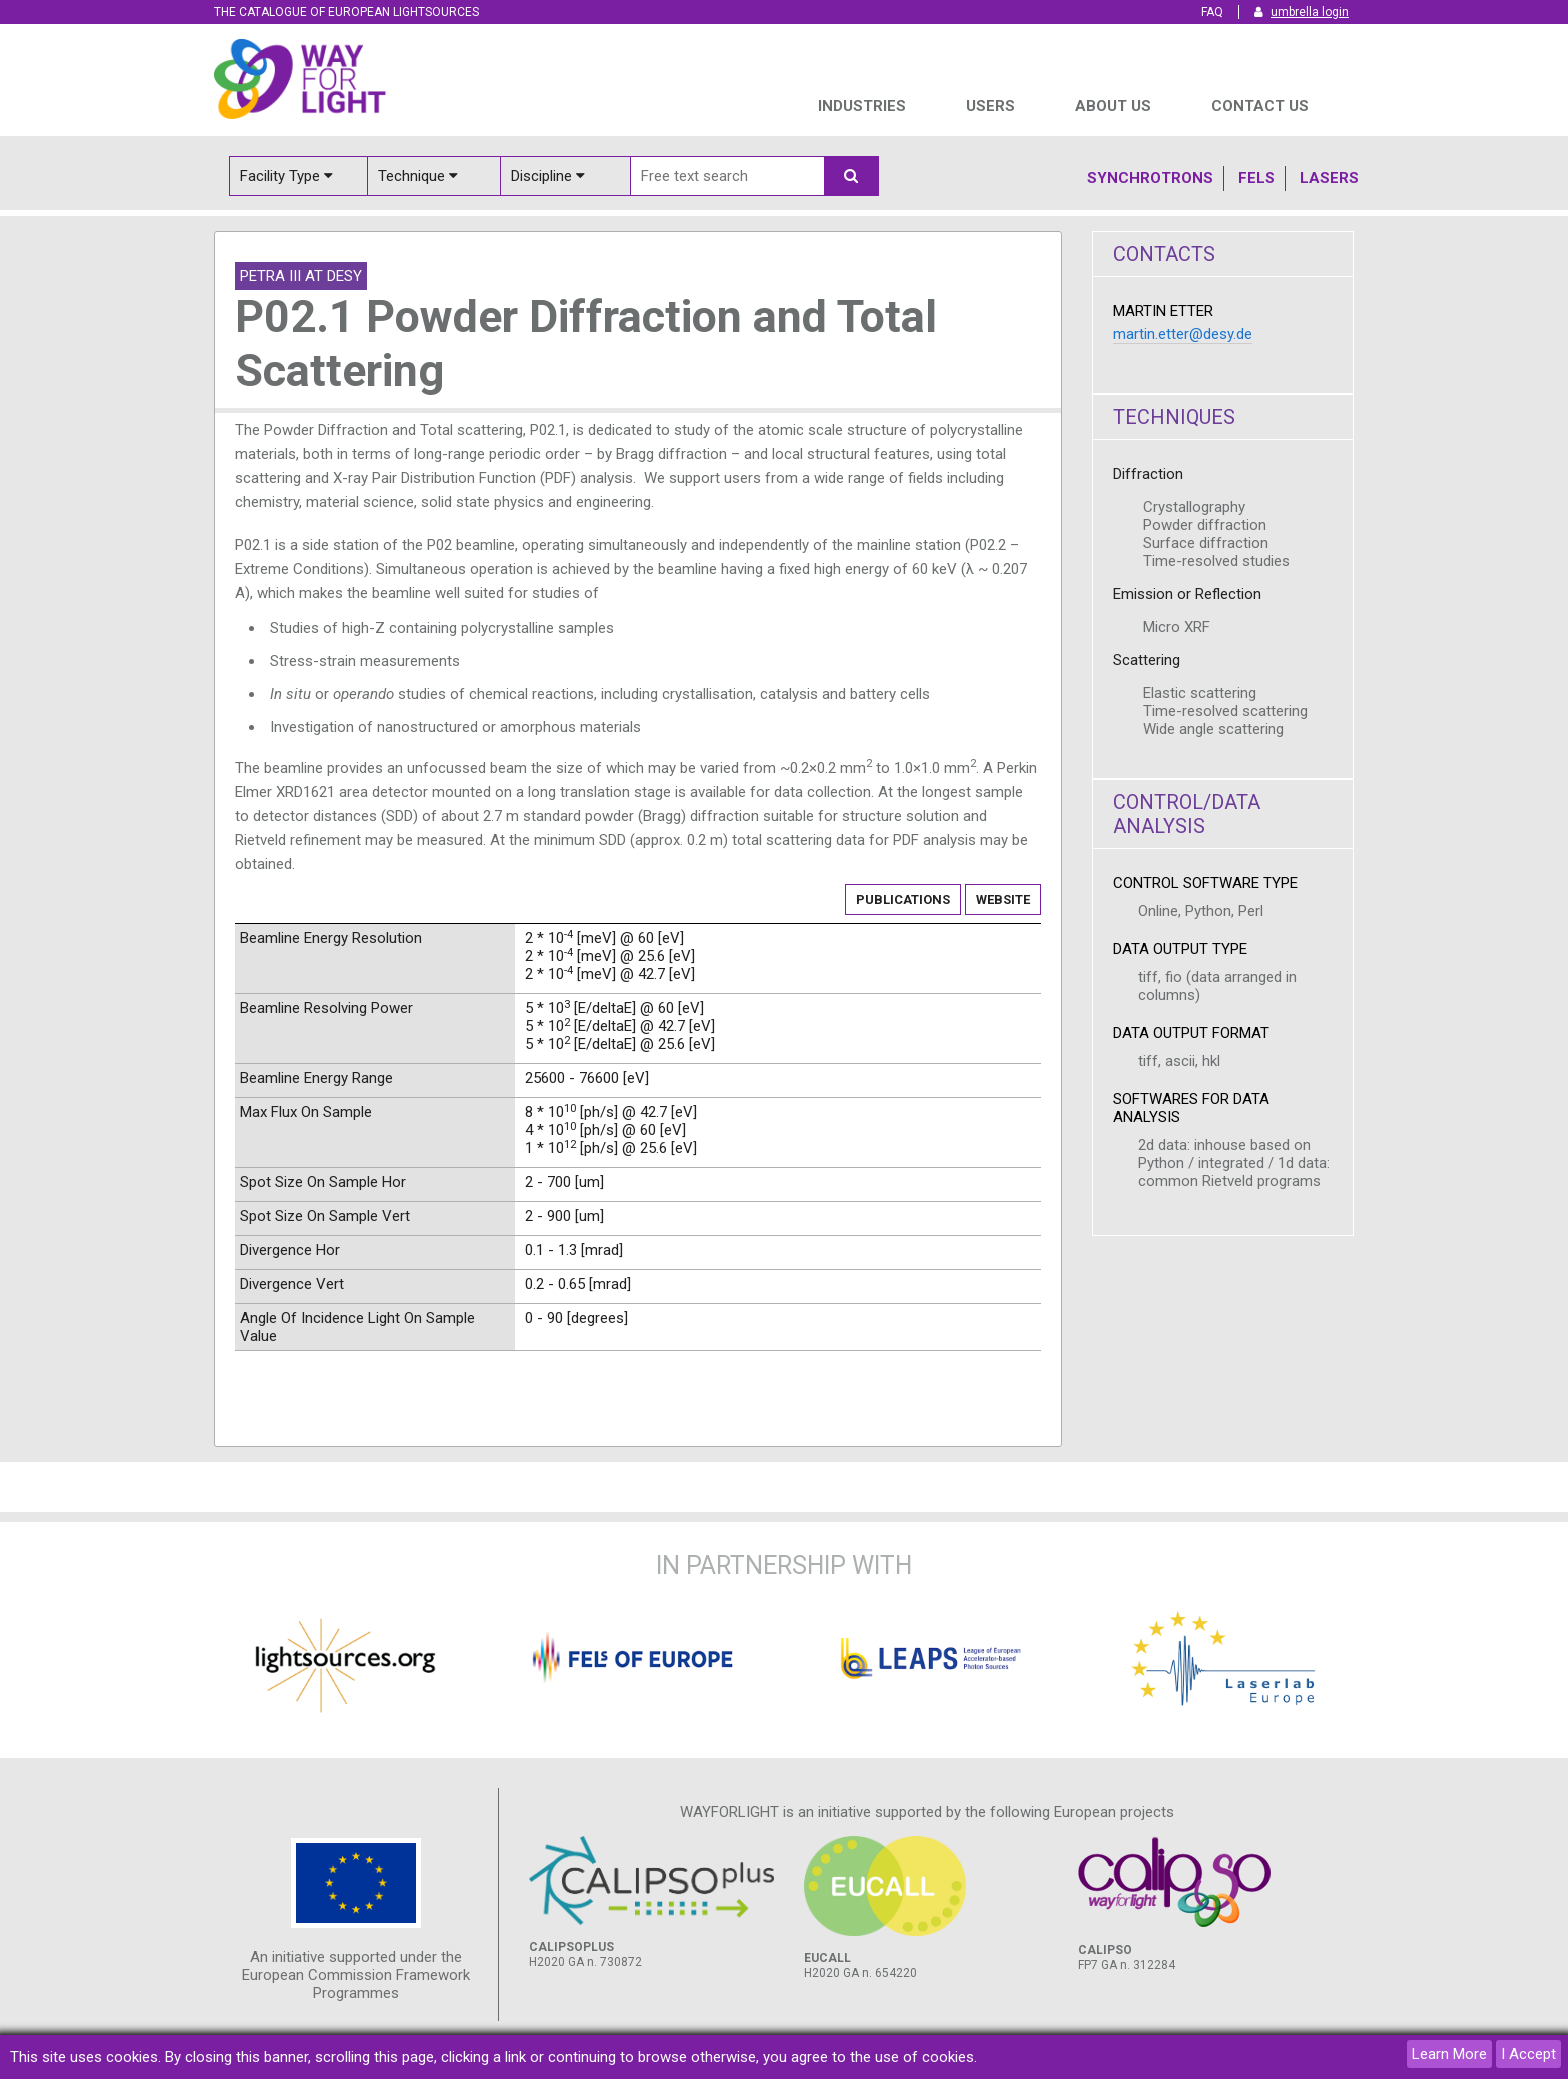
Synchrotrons (1150, 178)
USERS (990, 106)
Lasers (1329, 178)
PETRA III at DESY (301, 276)
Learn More (1449, 2054)
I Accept (1528, 2054)
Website (1003, 899)
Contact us (1260, 106)
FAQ (1212, 12)
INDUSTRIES (862, 106)
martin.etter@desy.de (1182, 334)
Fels (1256, 178)
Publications (903, 899)
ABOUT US (1113, 106)
